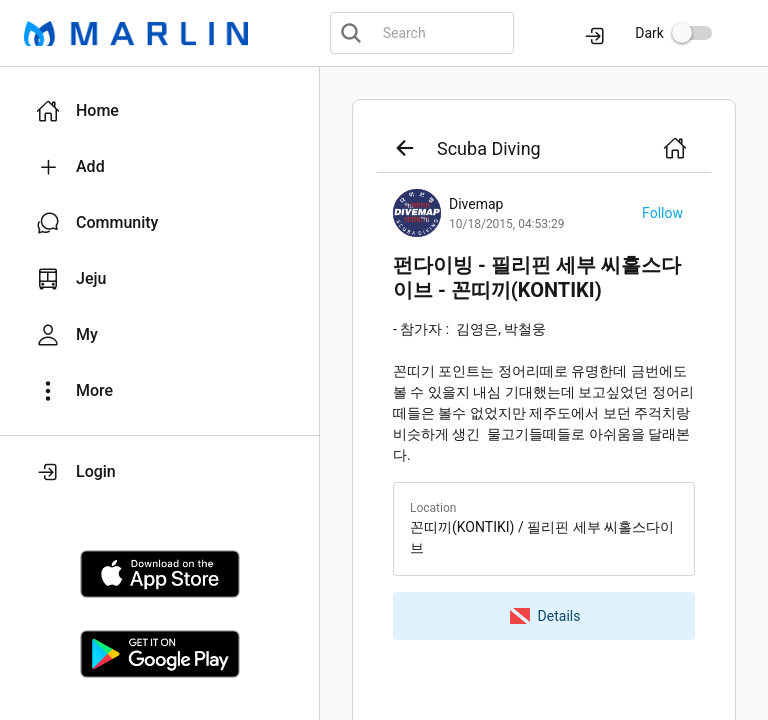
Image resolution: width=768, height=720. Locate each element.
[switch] (692, 33)
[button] (159, 111)
